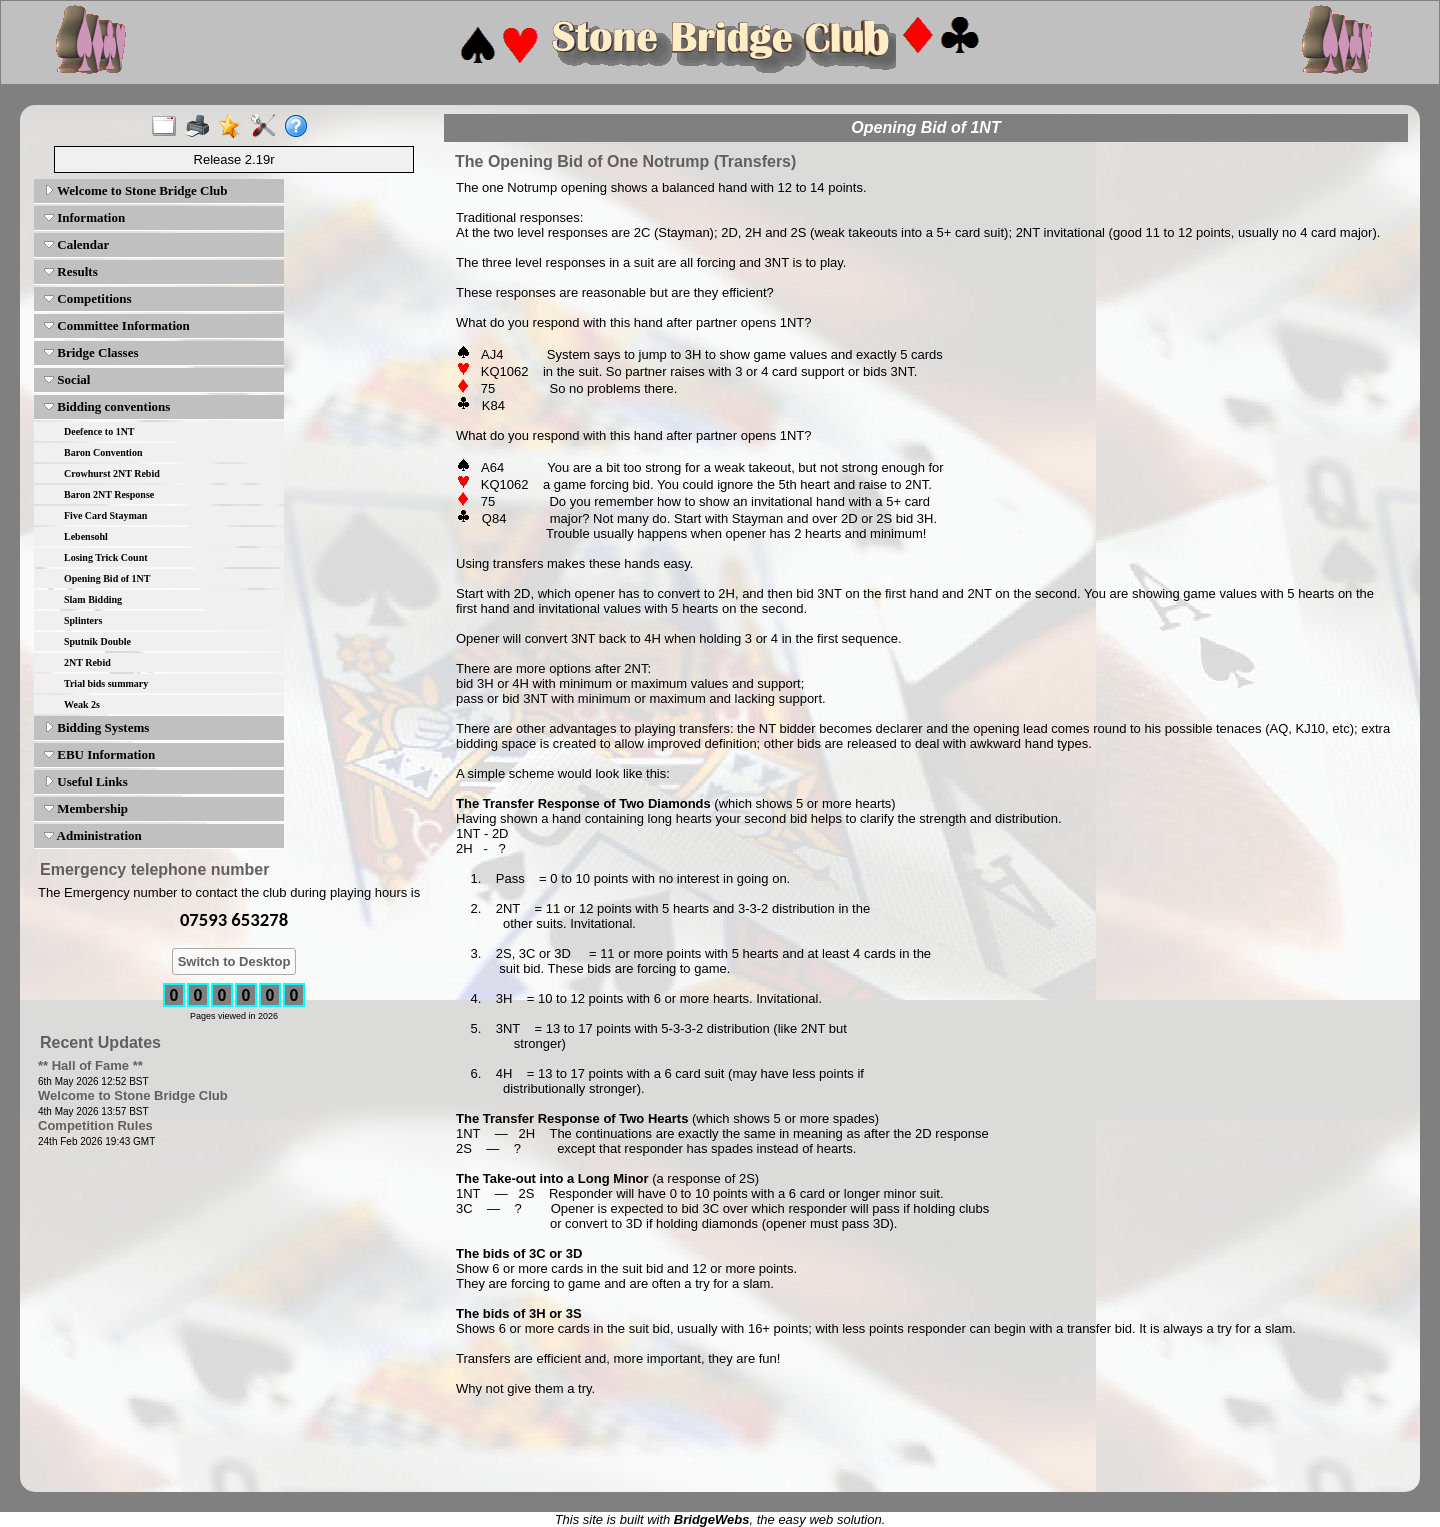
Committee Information (117, 325)
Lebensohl (86, 536)
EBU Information (99, 754)
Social (67, 379)
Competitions (88, 298)
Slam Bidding (93, 599)
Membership (86, 808)
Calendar (76, 244)
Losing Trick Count (106, 557)
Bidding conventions (107, 406)
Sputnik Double (97, 641)
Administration (93, 835)
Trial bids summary (106, 683)
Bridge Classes (91, 352)
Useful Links (86, 781)
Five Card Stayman (105, 515)
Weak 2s (82, 704)
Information (84, 217)
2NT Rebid (87, 662)
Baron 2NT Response (109, 494)
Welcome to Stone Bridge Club (135, 190)
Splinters (83, 620)
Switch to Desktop (234, 961)
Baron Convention (103, 452)
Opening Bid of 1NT (107, 578)
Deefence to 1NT (99, 431)
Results (71, 271)
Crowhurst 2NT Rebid (112, 473)
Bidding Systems (96, 727)
